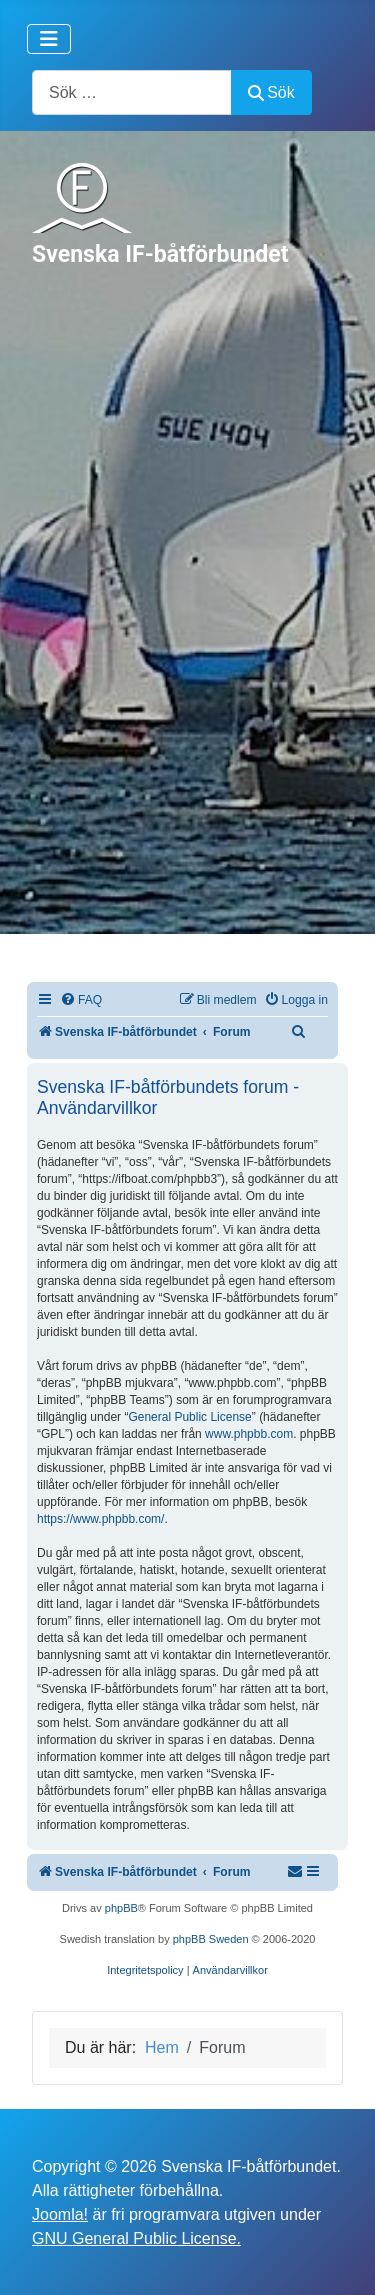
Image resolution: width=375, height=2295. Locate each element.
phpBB (121, 1908)
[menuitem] (81, 1000)
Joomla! (60, 2214)
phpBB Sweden (211, 1939)
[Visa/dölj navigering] (49, 39)
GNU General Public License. (136, 2238)
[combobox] (132, 92)
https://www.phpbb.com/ (100, 1519)
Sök (271, 92)
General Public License (189, 1417)
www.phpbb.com (249, 1434)
